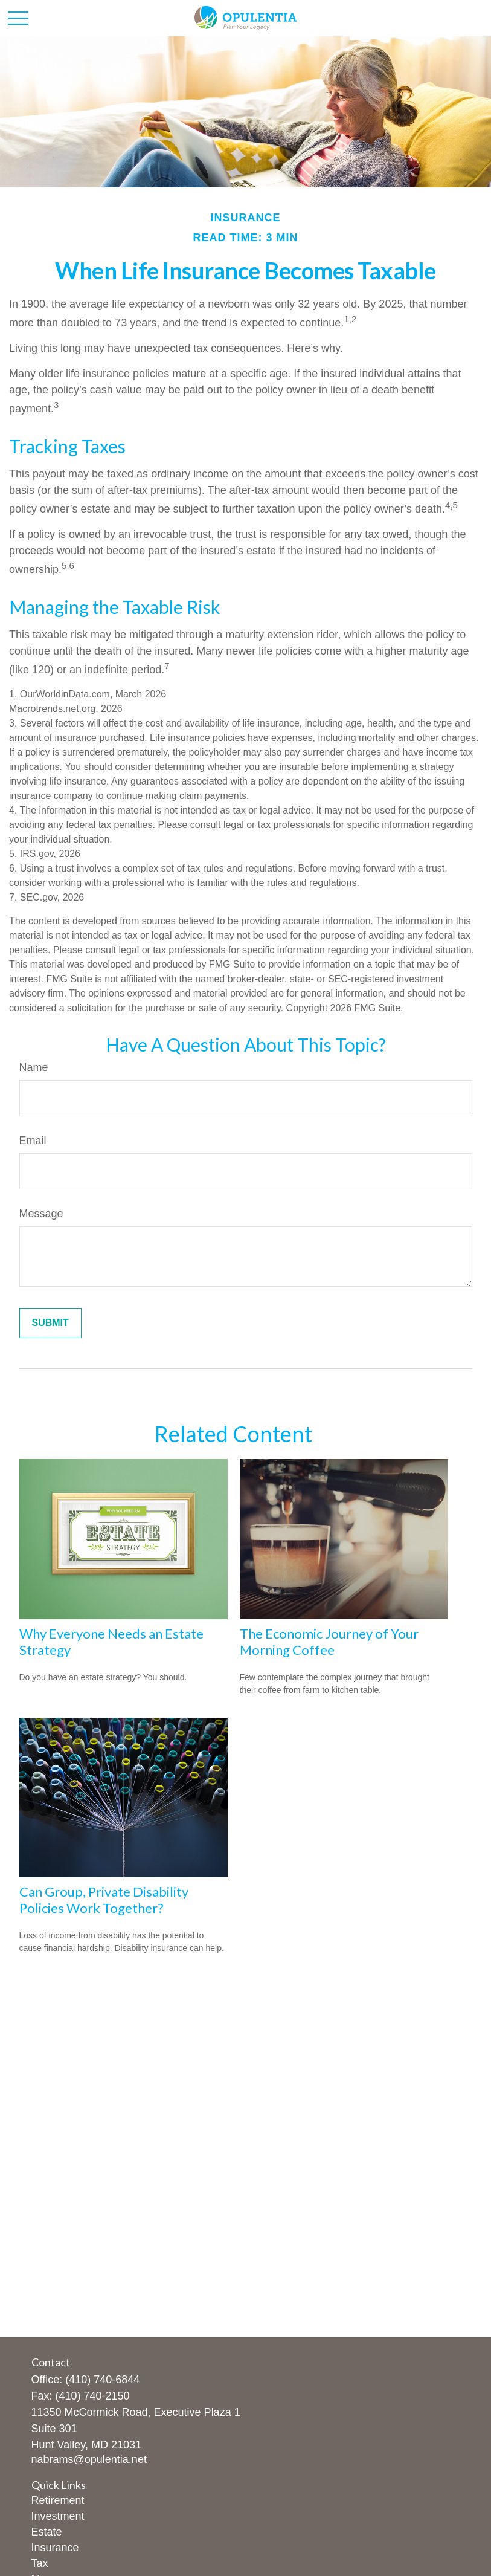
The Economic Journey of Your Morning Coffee (329, 1641)
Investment (58, 2516)
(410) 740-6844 (102, 2380)
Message (41, 1214)
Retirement (58, 2500)
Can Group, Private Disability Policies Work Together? (103, 1899)
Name (33, 1067)
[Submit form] (50, 1323)
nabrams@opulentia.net (89, 2459)
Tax (39, 2563)
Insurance (55, 2548)
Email (33, 1140)
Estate (46, 2532)
